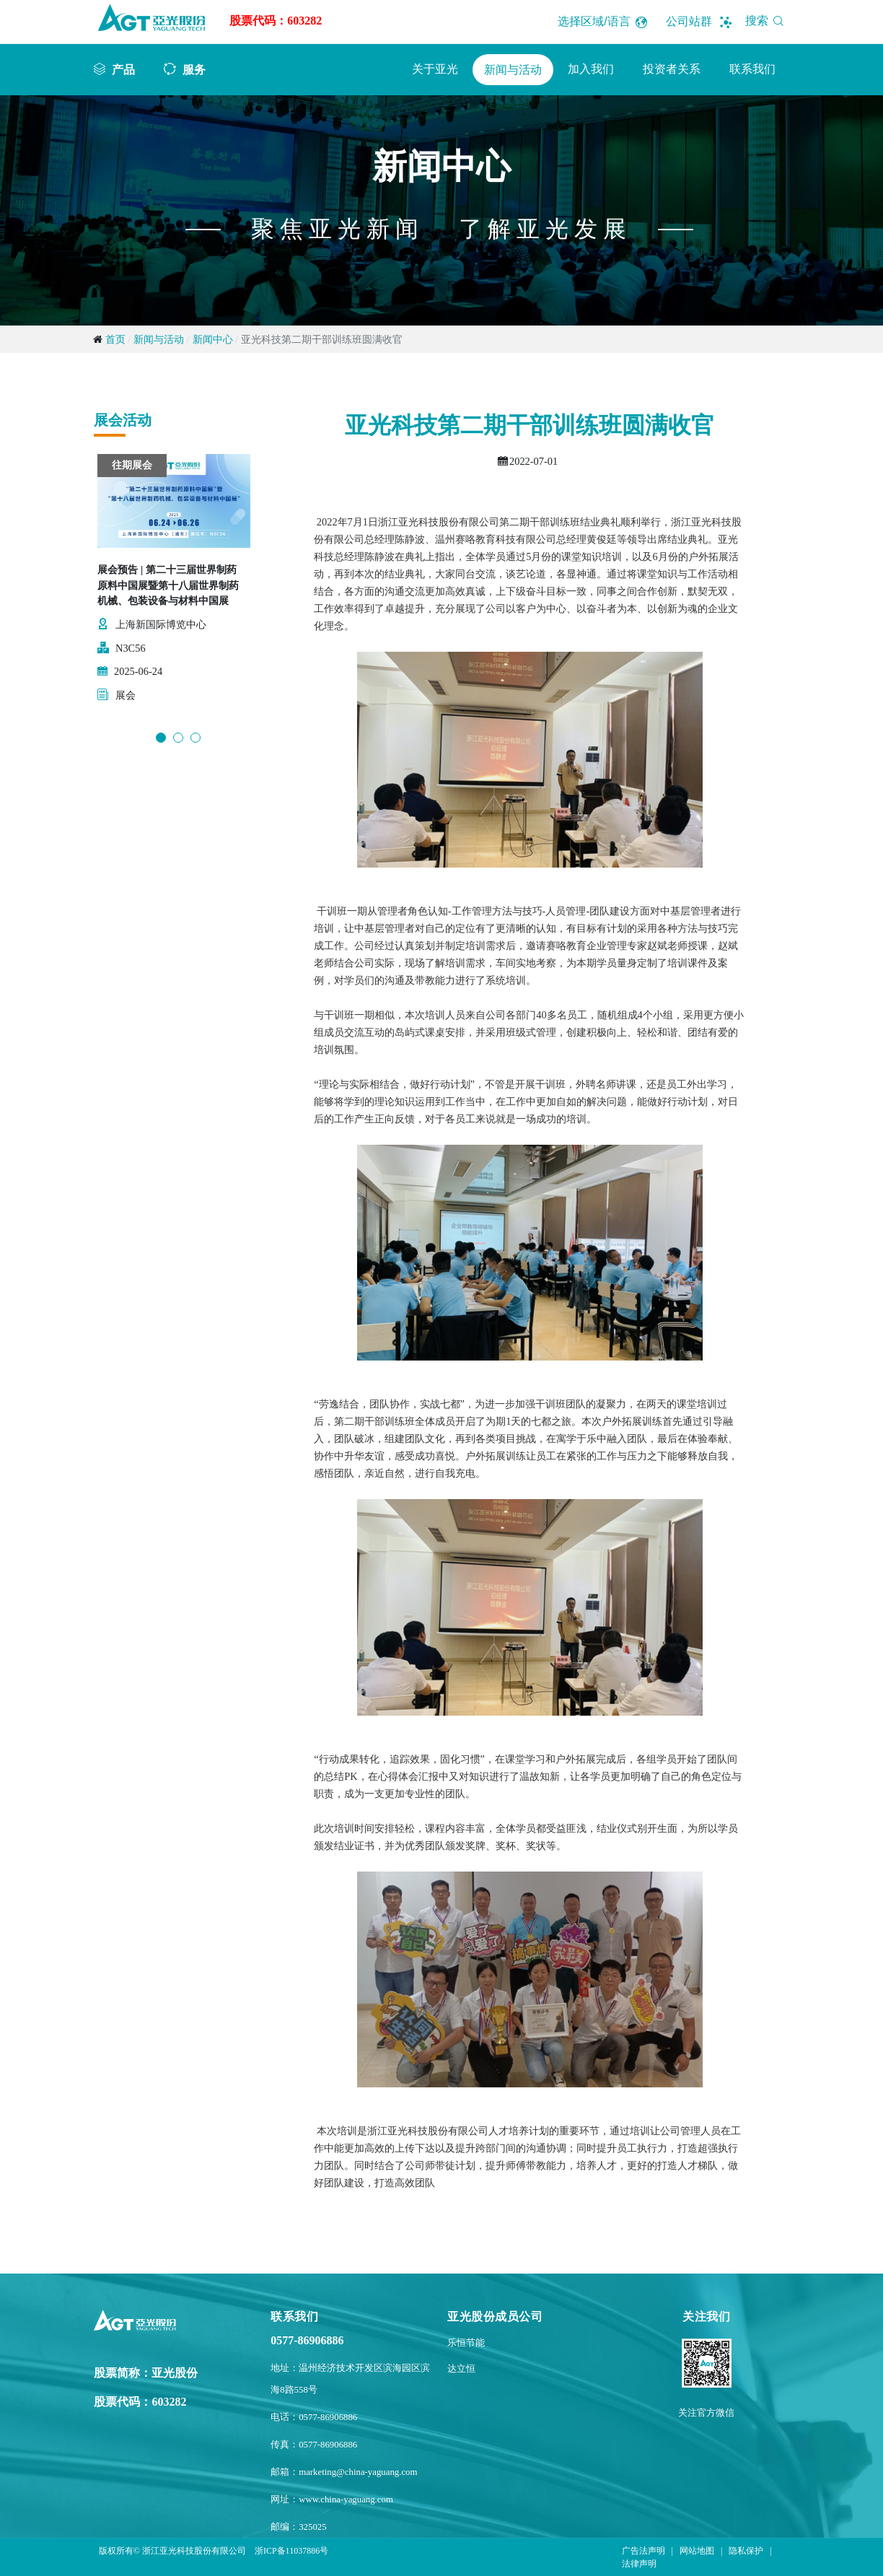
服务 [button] (194, 69)
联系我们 (752, 69)
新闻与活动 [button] (513, 70)
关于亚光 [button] (435, 69)
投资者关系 (671, 69)
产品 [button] (123, 69)
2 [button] (178, 738)
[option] (173, 586)
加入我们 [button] (591, 69)
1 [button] (161, 738)
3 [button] (195, 738)
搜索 (767, 20)
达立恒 (461, 2369)
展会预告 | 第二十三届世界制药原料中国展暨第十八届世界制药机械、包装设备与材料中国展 (168, 585)
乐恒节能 (466, 2343)
